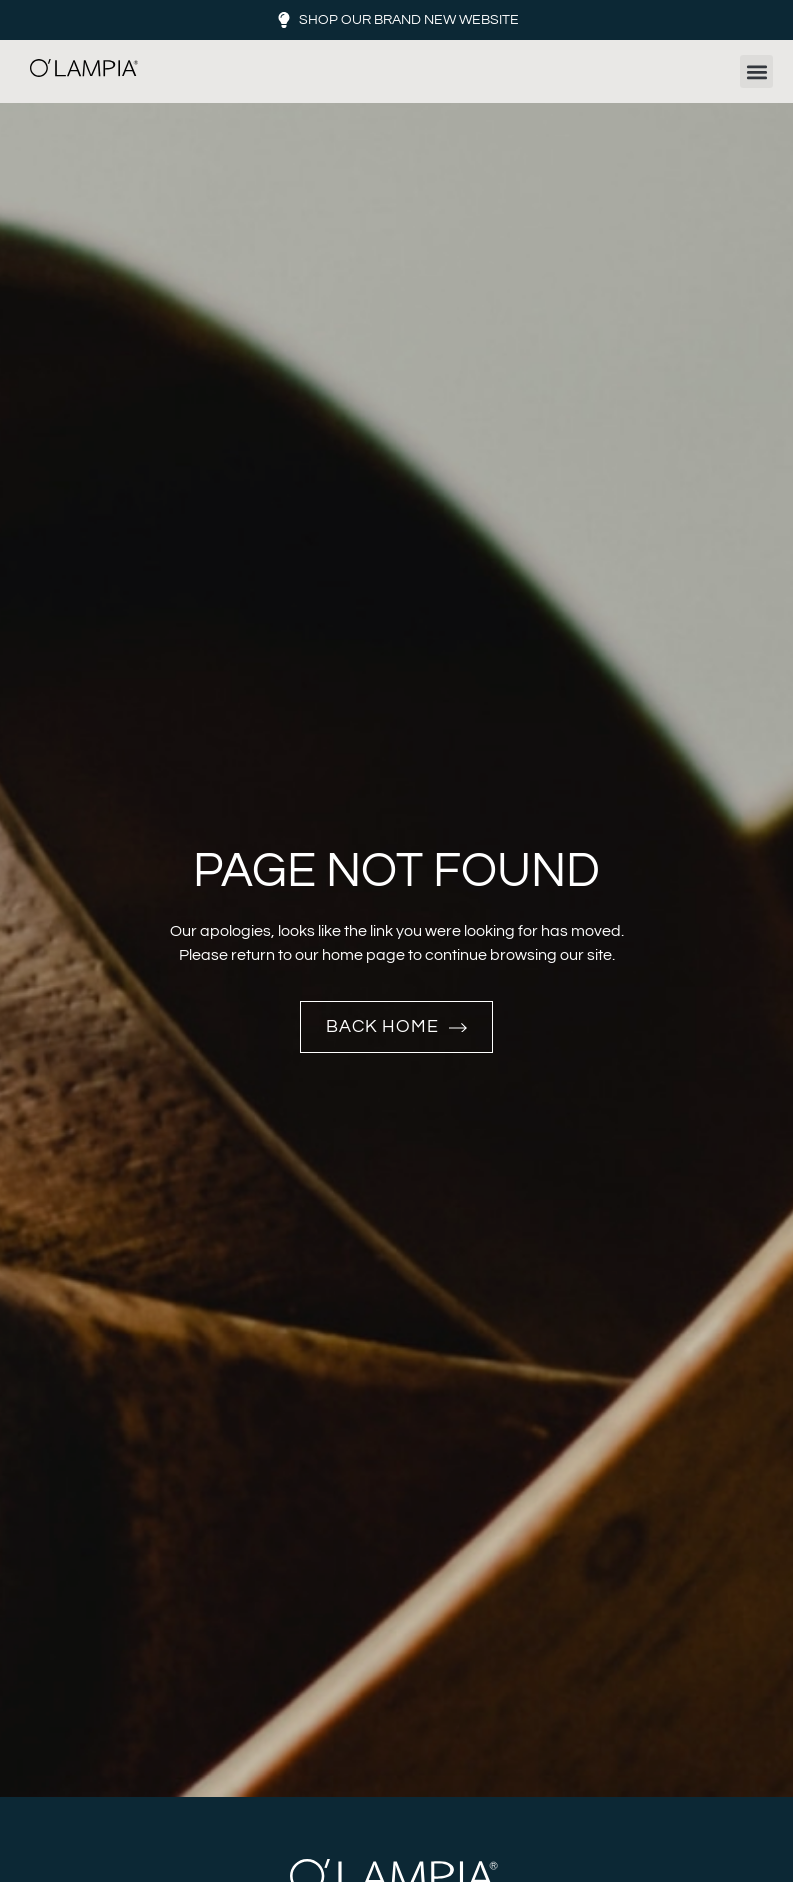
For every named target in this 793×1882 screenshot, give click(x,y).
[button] (756, 71)
